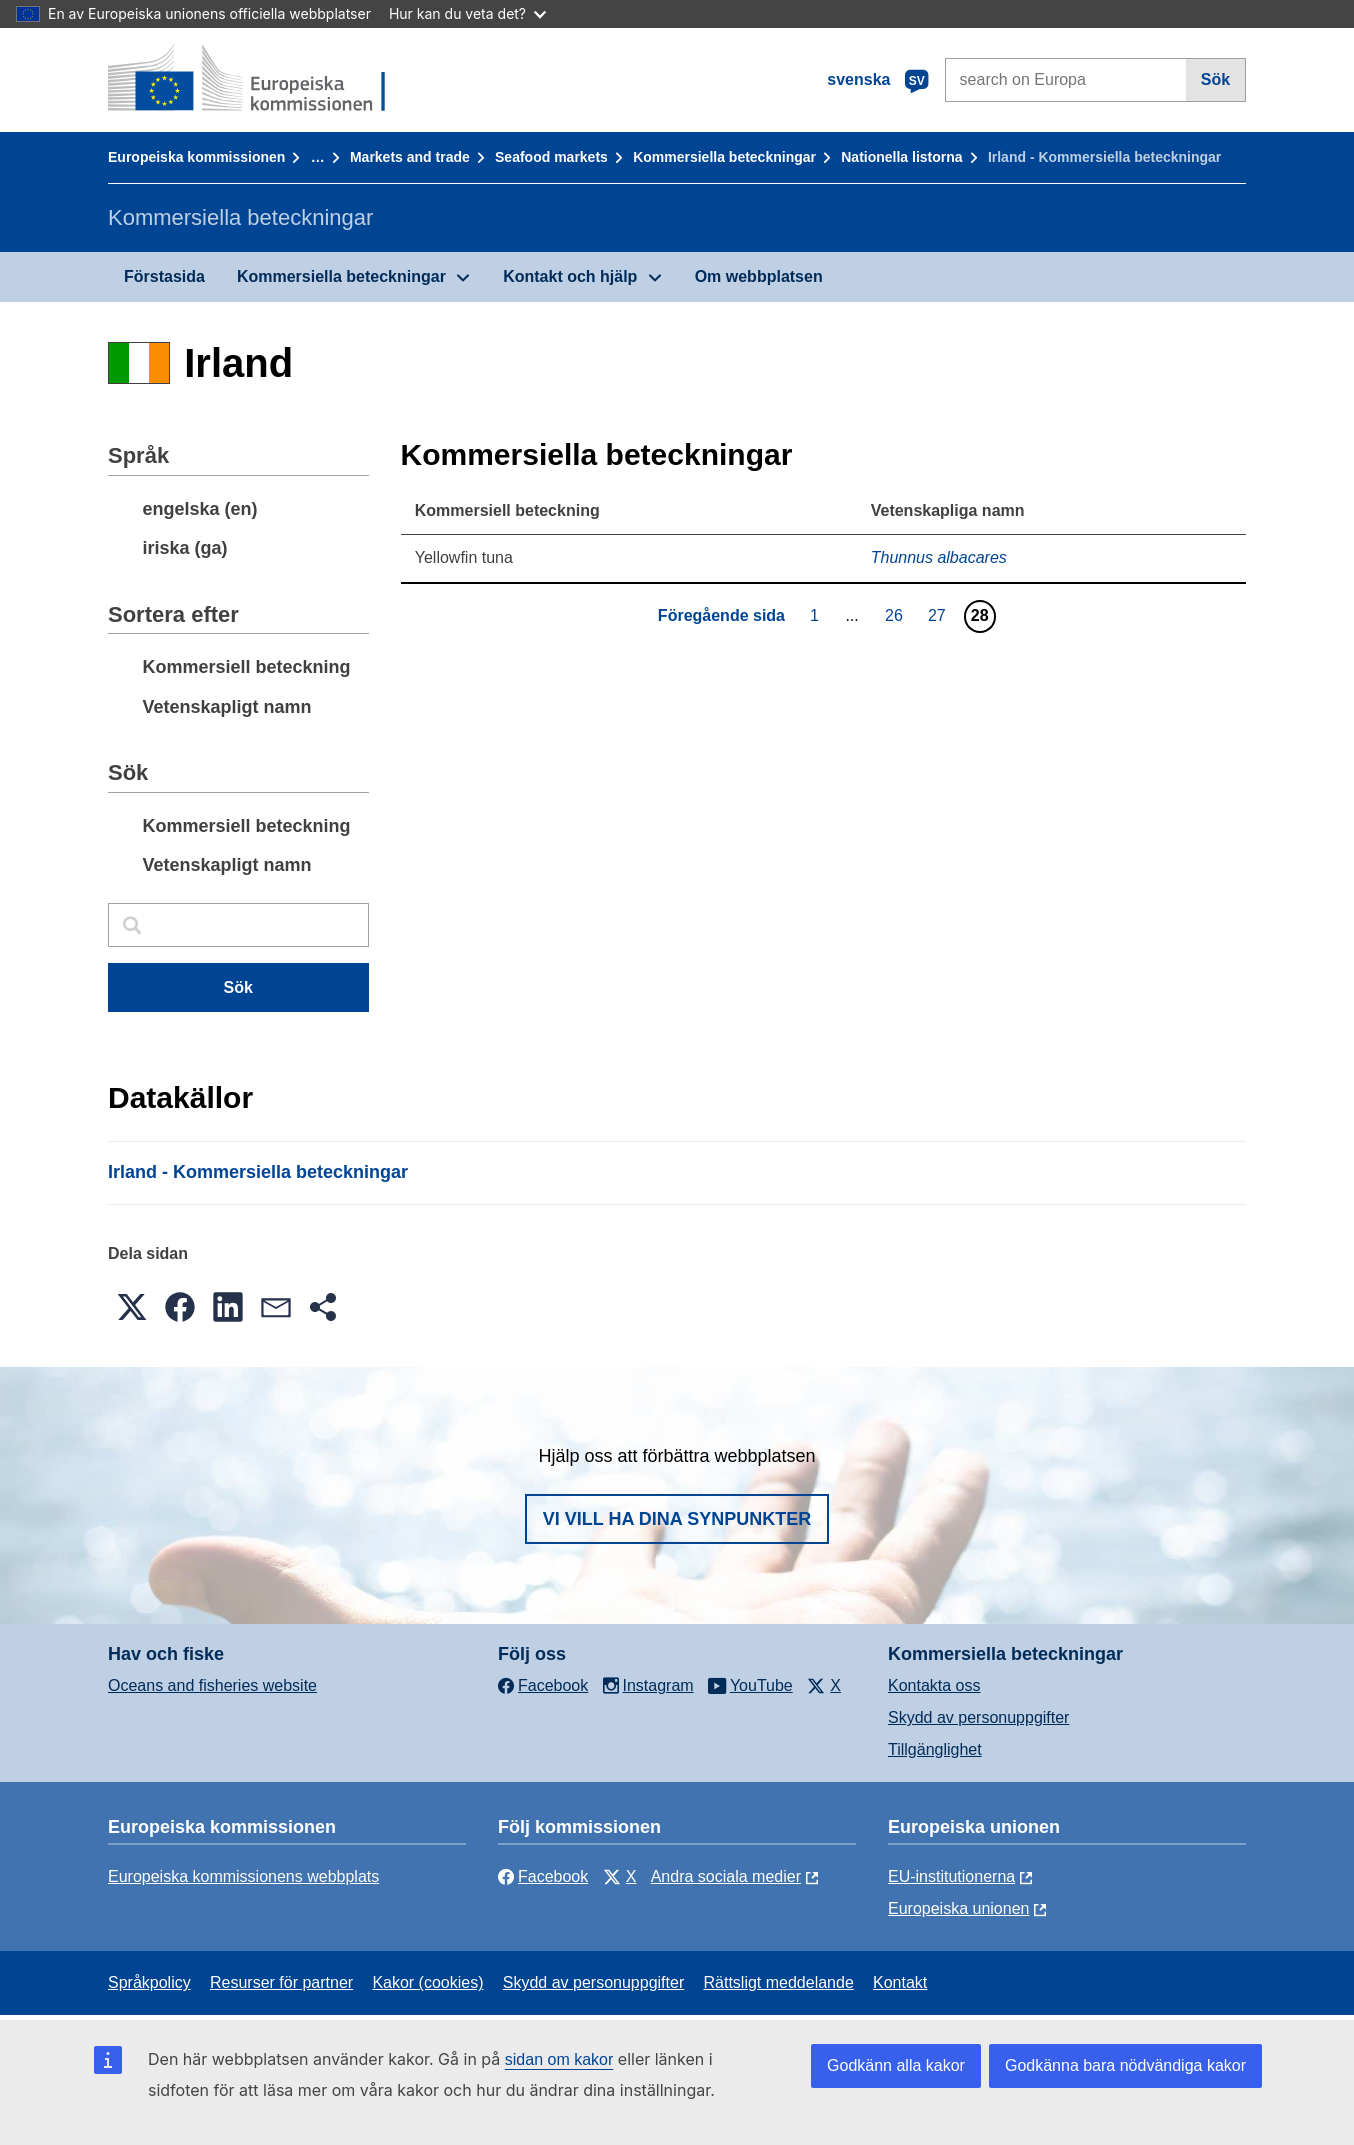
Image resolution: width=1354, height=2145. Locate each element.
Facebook (543, 1876)
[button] (132, 1307)
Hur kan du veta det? (467, 13)
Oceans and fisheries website (212, 1685)
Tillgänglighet (935, 1749)
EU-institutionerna (951, 1876)
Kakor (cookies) (427, 1982)
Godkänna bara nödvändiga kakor (1125, 2065)
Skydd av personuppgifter (978, 1717)
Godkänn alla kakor (896, 2065)
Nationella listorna (901, 157)
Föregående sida (721, 615)
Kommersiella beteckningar (724, 157)
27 (939, 615)
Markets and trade (410, 157)
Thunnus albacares (939, 557)
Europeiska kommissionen (196, 157)
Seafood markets (551, 157)
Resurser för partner (281, 1982)
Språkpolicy (149, 1982)
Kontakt (900, 1982)
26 (896, 615)
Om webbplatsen (759, 276)
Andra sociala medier (726, 1876)
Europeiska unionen (958, 1908)
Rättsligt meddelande (778, 1982)
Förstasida (164, 276)
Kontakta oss (934, 1685)
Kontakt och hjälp (570, 276)
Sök (1215, 79)
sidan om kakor (559, 2059)
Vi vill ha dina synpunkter (677, 1519)
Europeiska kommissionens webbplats (243, 1876)
